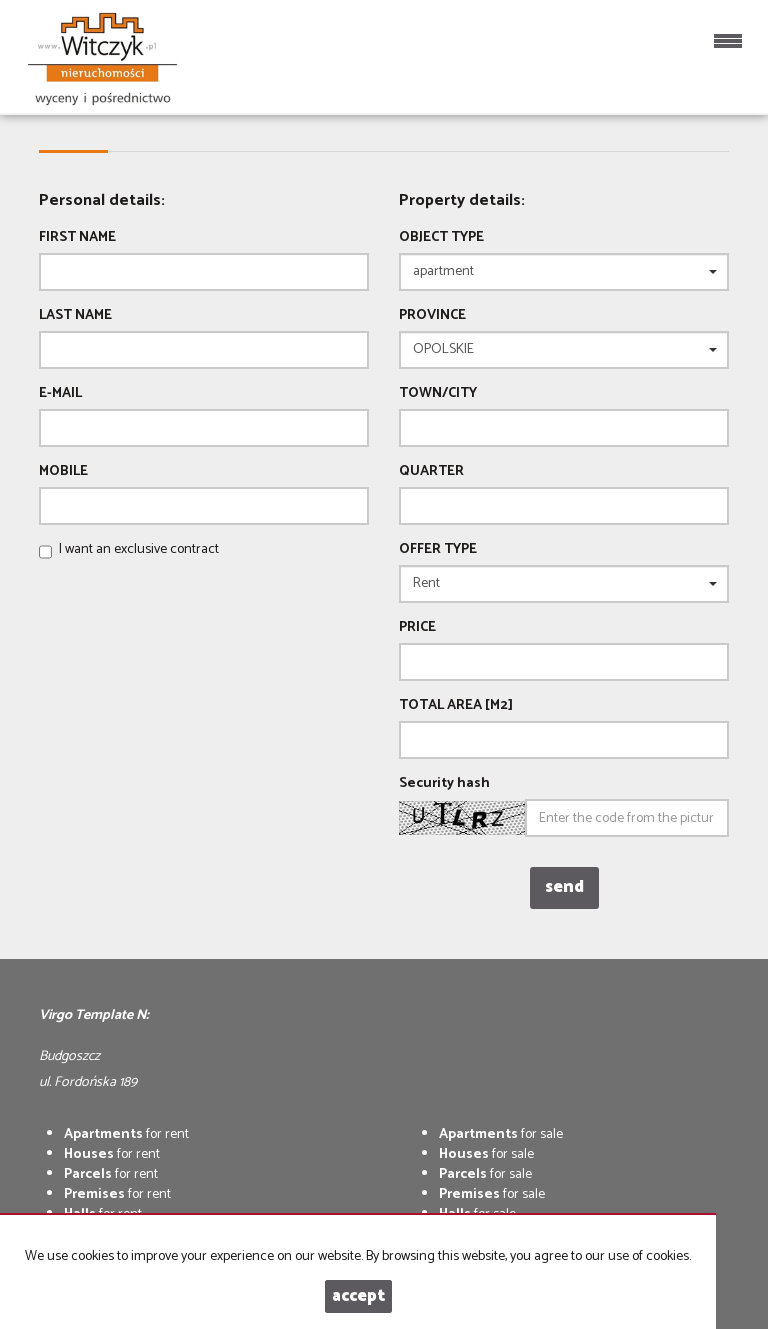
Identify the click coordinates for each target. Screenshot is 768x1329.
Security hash (444, 784)
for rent (126, 1134)
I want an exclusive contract (139, 549)
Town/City (438, 394)
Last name (75, 316)
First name (77, 238)
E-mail (60, 394)
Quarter (431, 472)
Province (432, 316)
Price (417, 628)
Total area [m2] (456, 706)
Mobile (63, 472)
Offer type (438, 550)
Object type (441, 238)
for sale (501, 1134)
